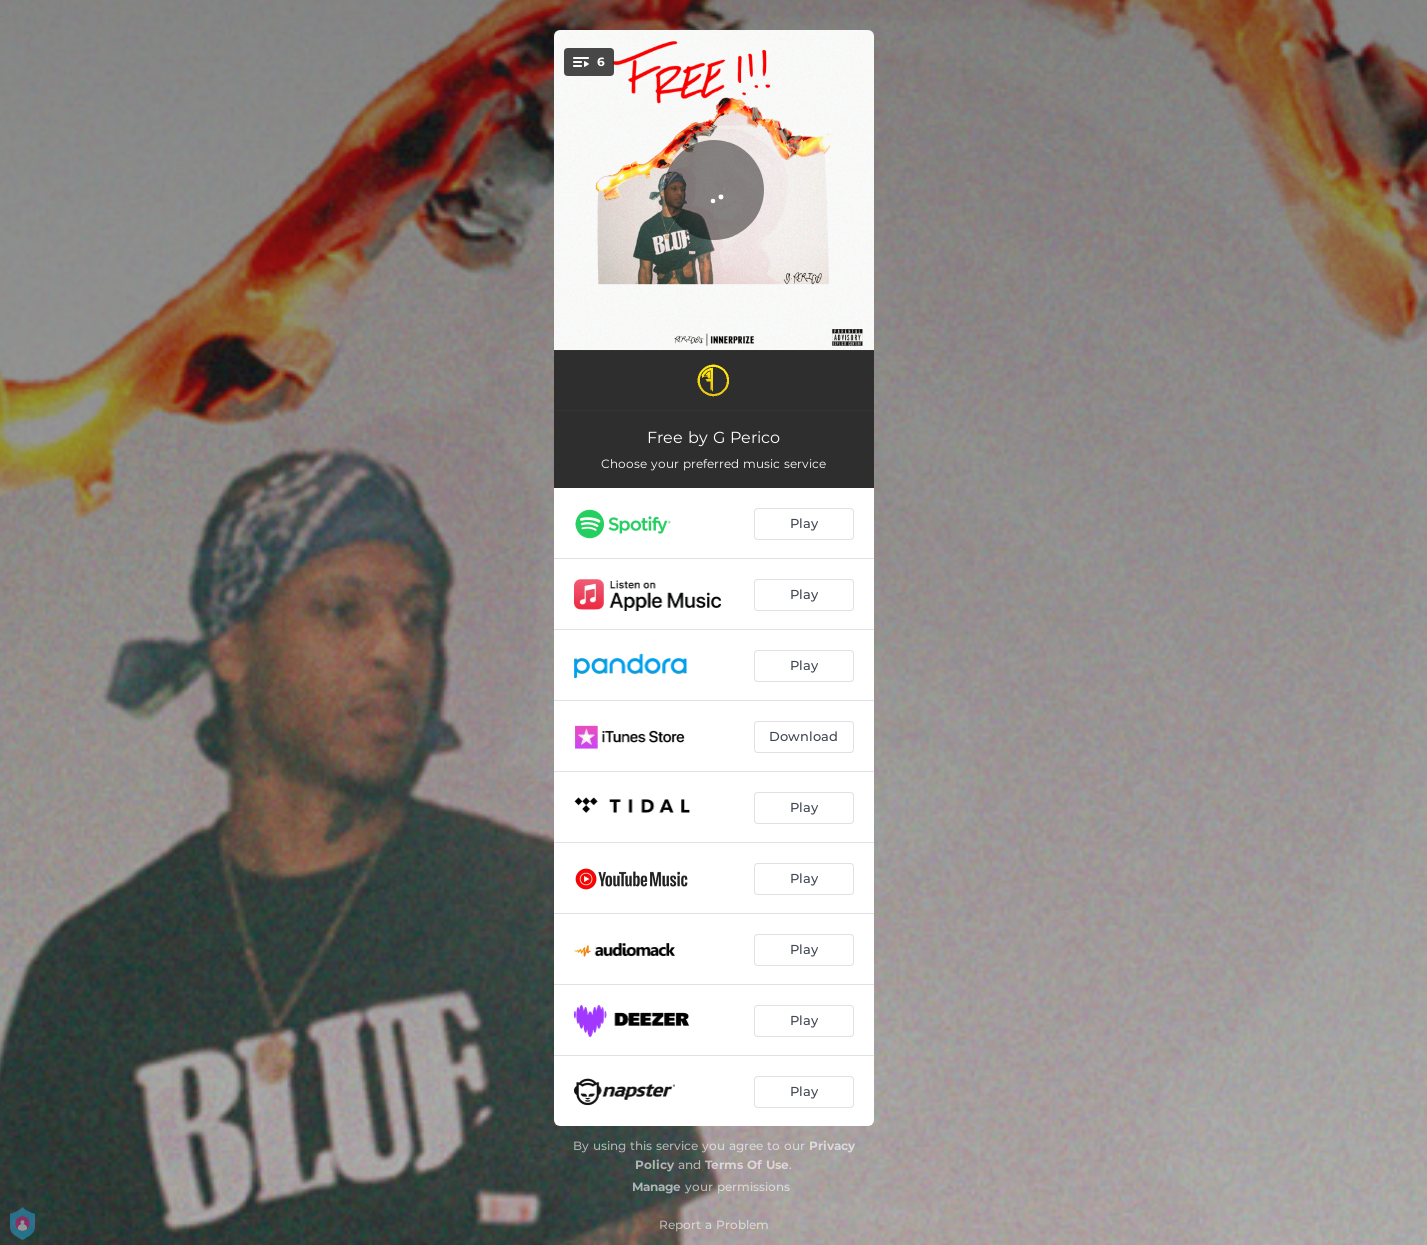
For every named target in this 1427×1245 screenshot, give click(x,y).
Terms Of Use (747, 1164)
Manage (656, 1186)
